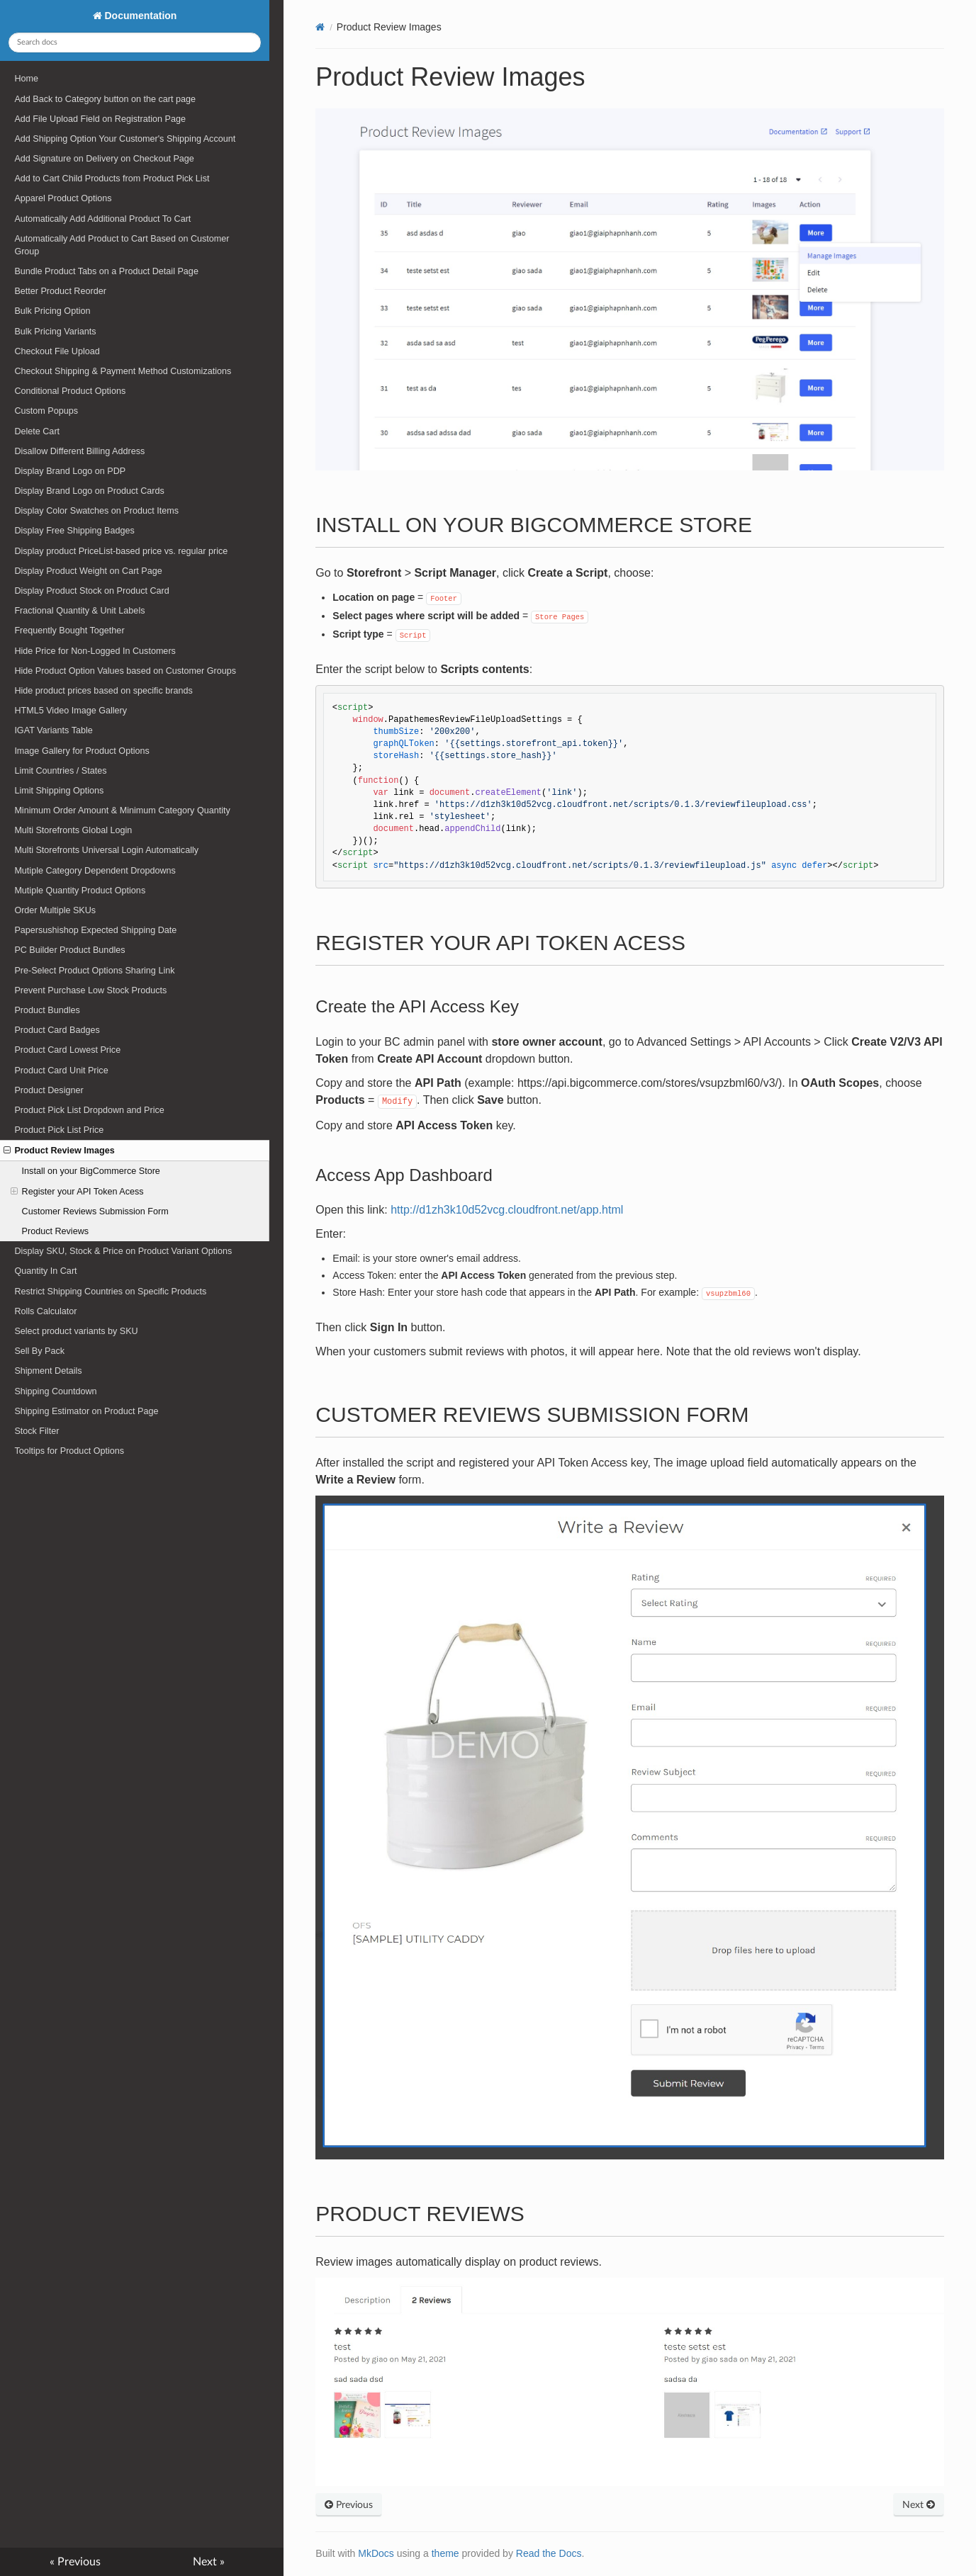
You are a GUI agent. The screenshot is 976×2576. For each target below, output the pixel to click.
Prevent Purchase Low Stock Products (90, 990)
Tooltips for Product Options (69, 1451)
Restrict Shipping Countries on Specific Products (110, 1292)
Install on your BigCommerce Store (91, 1171)
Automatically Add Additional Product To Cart (102, 219)
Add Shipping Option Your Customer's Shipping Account (124, 139)
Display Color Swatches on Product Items (96, 511)
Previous (349, 2505)
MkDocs (376, 2553)
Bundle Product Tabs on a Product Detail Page (106, 271)
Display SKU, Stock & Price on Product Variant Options (123, 1251)
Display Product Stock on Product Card (91, 591)
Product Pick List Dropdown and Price (89, 1110)
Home (26, 79)
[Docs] (320, 27)
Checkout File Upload (56, 351)
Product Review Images (59, 1150)
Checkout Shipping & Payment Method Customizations (122, 371)
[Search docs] (134, 42)
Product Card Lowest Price (67, 1050)
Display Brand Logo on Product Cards (89, 491)
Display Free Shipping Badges (74, 531)
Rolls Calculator (45, 1311)
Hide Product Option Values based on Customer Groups (125, 671)
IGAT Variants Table (53, 730)
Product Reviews (55, 1231)
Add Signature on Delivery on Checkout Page (103, 159)
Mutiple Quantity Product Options (79, 891)
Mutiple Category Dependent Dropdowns (95, 871)
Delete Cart (37, 431)
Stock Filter (36, 1431)
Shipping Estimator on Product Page (86, 1411)
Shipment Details (48, 1371)
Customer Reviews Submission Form (95, 1211)
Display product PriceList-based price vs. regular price (121, 551)
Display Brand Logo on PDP (69, 471)
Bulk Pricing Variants (55, 332)
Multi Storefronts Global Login (73, 830)
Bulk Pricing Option (52, 311)
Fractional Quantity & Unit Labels (79, 611)
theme (445, 2553)
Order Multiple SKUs (55, 910)
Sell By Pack (39, 1351)
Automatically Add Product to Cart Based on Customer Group (121, 245)
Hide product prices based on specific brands (103, 691)
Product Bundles (46, 1010)
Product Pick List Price (58, 1130)
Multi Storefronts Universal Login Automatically (106, 850)
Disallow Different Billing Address (79, 451)
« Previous (75, 2561)
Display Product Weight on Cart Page (88, 571)
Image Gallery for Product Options (81, 751)
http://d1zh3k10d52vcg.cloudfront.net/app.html (507, 1210)
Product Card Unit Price (61, 1070)
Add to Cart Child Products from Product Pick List (111, 178)
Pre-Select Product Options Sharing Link (94, 971)
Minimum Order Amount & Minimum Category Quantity (122, 810)
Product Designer (48, 1090)
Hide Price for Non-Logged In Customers (95, 651)
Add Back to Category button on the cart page (105, 99)
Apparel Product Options (62, 198)
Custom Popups (46, 411)
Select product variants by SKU (76, 1331)
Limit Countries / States (60, 771)
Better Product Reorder (60, 291)
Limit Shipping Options (58, 791)
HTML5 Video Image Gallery (70, 711)
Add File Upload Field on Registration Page (100, 119)
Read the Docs (549, 2553)
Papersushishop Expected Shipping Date (95, 930)
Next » (209, 2561)
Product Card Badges (56, 1030)
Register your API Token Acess (77, 1191)
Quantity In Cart (45, 1271)
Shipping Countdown (55, 1391)
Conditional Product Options (69, 391)
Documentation (139, 15)
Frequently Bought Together (69, 630)
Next (918, 2505)
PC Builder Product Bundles (69, 950)
